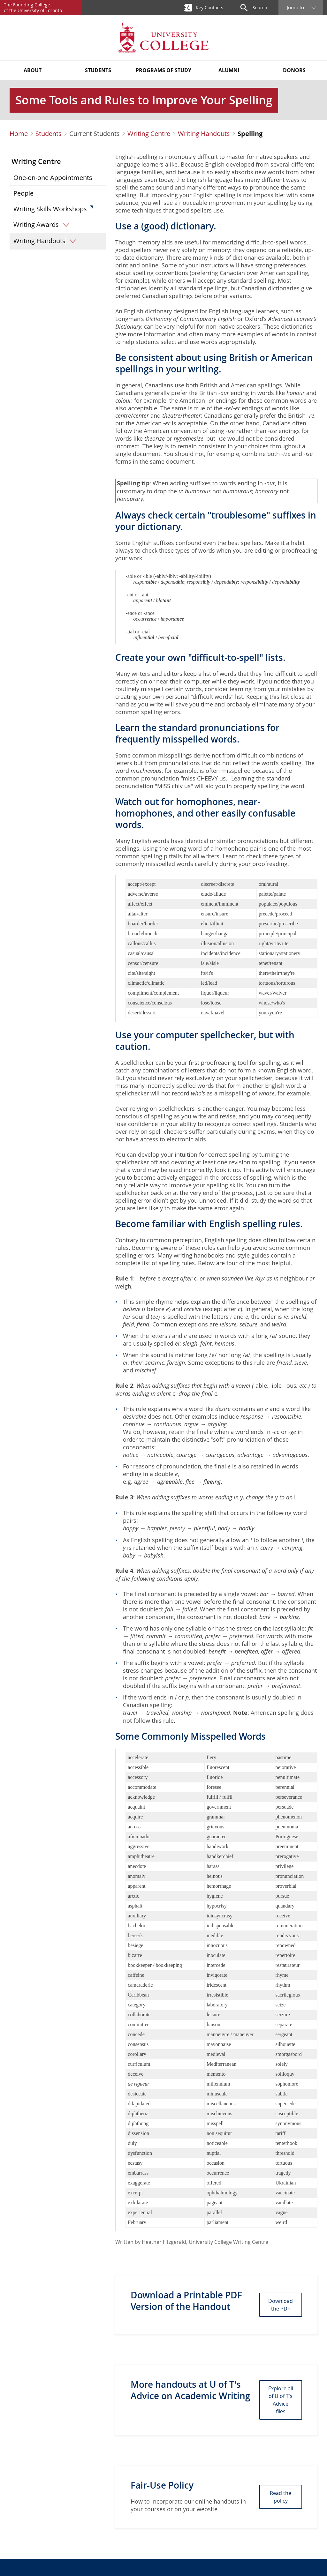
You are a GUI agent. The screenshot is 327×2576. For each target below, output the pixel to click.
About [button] (33, 70)
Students (48, 134)
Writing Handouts (204, 134)
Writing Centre (148, 134)
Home (19, 134)
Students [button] (98, 70)
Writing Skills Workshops (50, 209)
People (23, 193)
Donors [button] (294, 70)
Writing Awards (43, 224)
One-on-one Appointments (52, 177)
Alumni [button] (228, 70)
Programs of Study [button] (163, 70)
